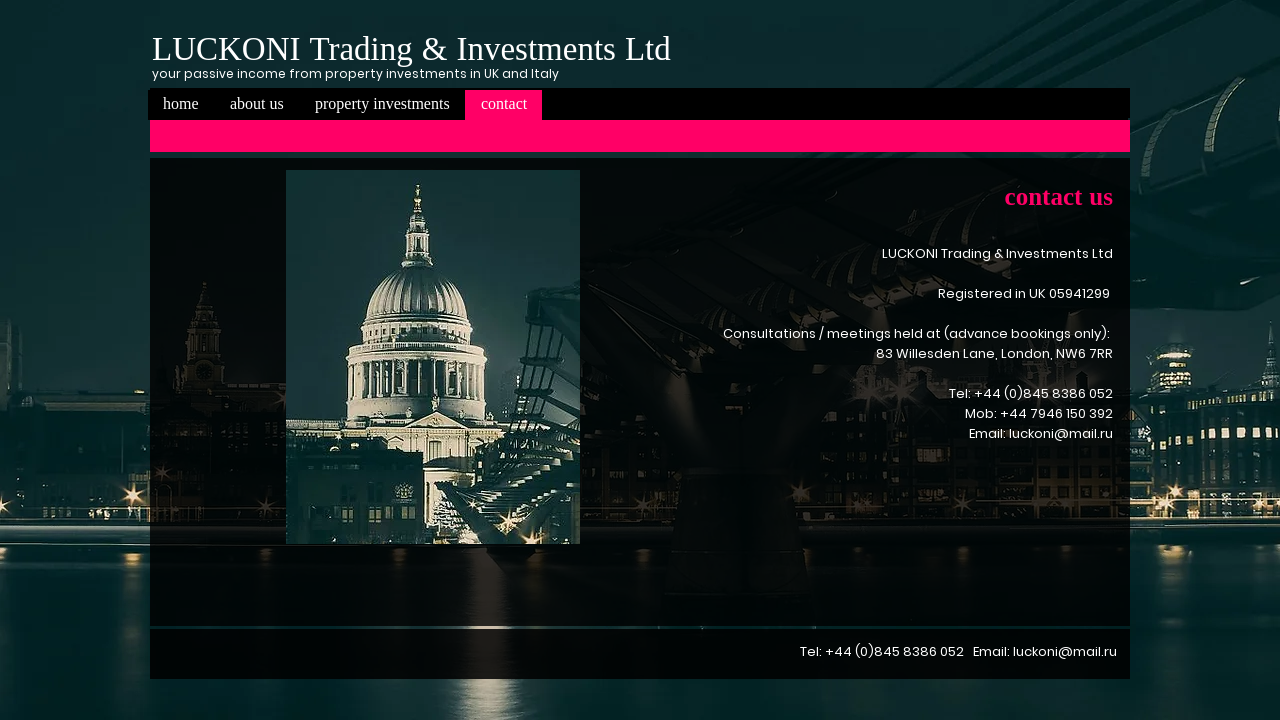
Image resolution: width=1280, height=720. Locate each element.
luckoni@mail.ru (1061, 433)
